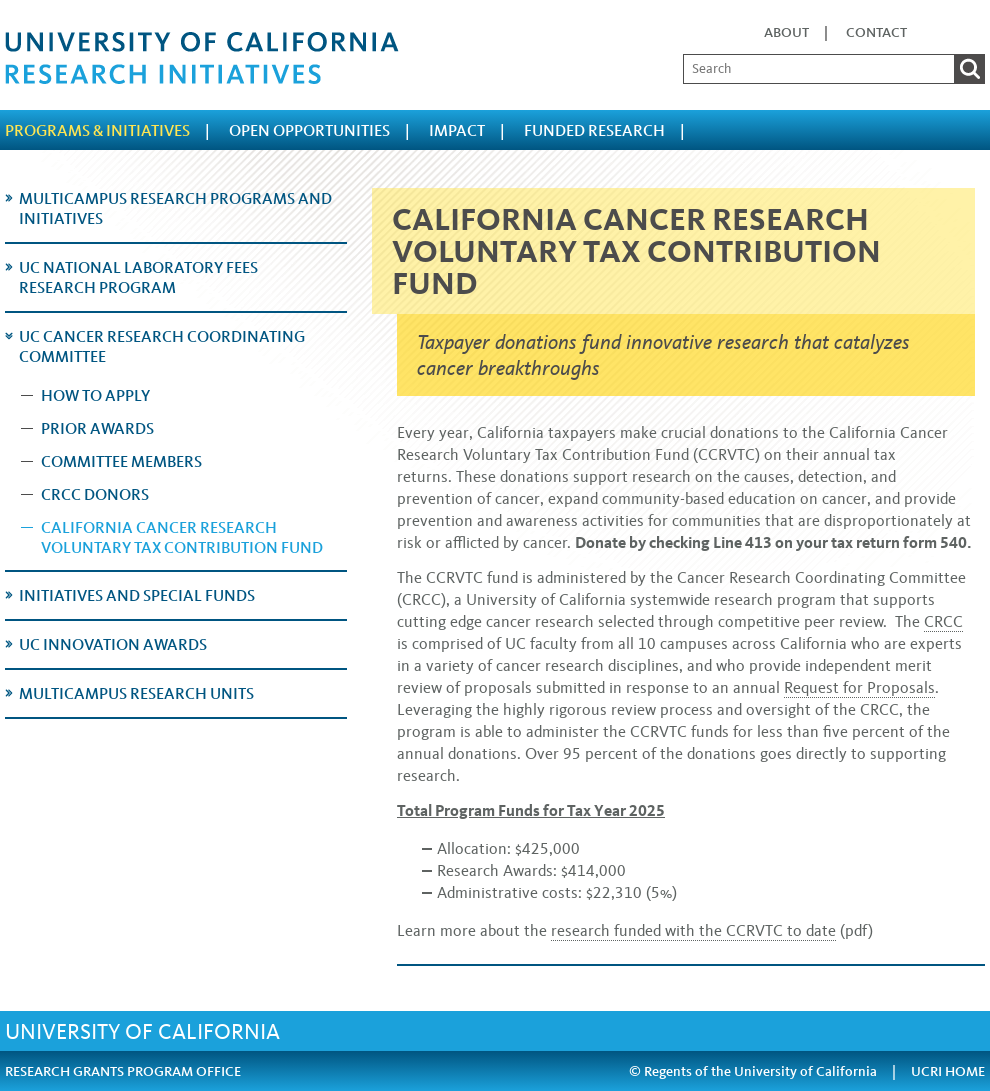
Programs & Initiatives (97, 130)
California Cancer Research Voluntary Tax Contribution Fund (182, 537)
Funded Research (594, 130)
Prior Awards (97, 428)
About (786, 32)
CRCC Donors (95, 494)
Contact (876, 32)
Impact (457, 130)
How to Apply (95, 395)
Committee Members (121, 461)
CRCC (943, 621)
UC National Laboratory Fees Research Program (138, 277)
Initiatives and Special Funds (137, 595)
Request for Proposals (859, 687)
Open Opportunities (309, 130)
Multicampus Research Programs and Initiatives (175, 208)
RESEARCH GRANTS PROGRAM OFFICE (123, 1071)
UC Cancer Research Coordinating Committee (162, 346)
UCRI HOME (948, 1071)
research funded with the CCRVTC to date (693, 930)
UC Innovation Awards (113, 644)
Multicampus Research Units (136, 693)
